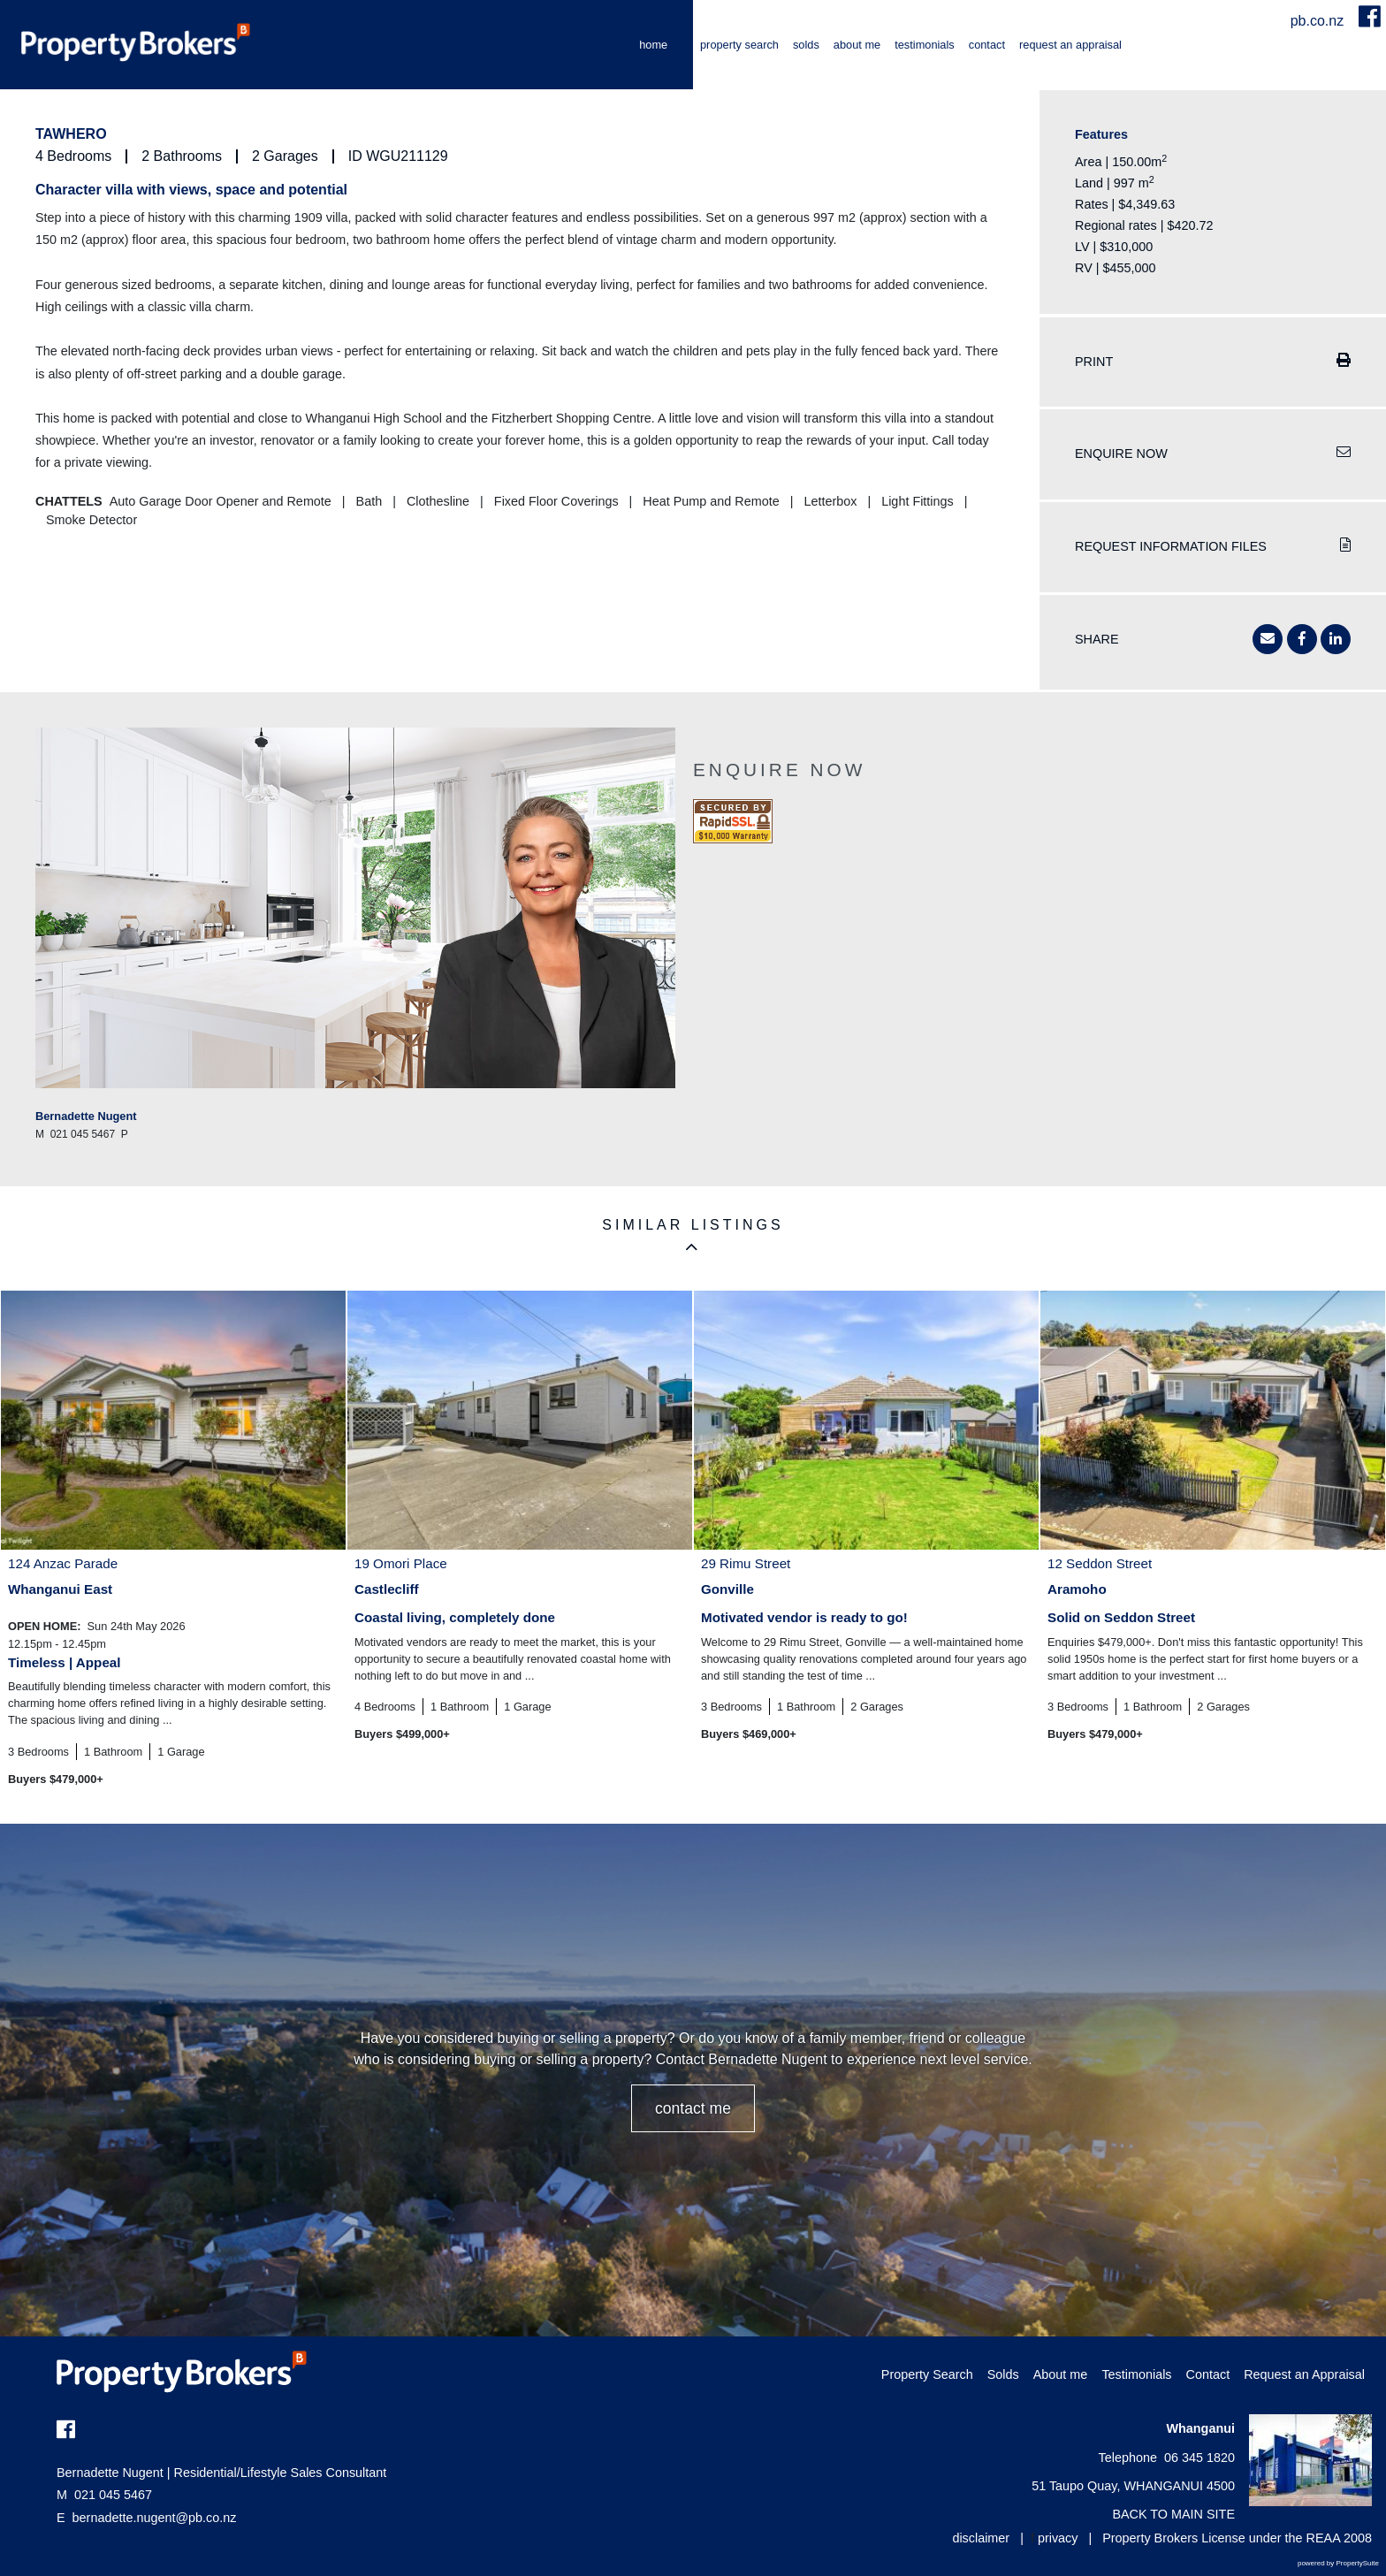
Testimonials (925, 44)
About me (857, 44)
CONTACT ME (693, 2108)
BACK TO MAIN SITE (1173, 2514)
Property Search (739, 44)
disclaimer (980, 2538)
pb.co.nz (1319, 20)
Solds (806, 44)
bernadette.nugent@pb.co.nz (154, 2518)
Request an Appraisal (1070, 44)
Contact (987, 44)
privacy (1058, 2538)
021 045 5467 (104, 2495)
